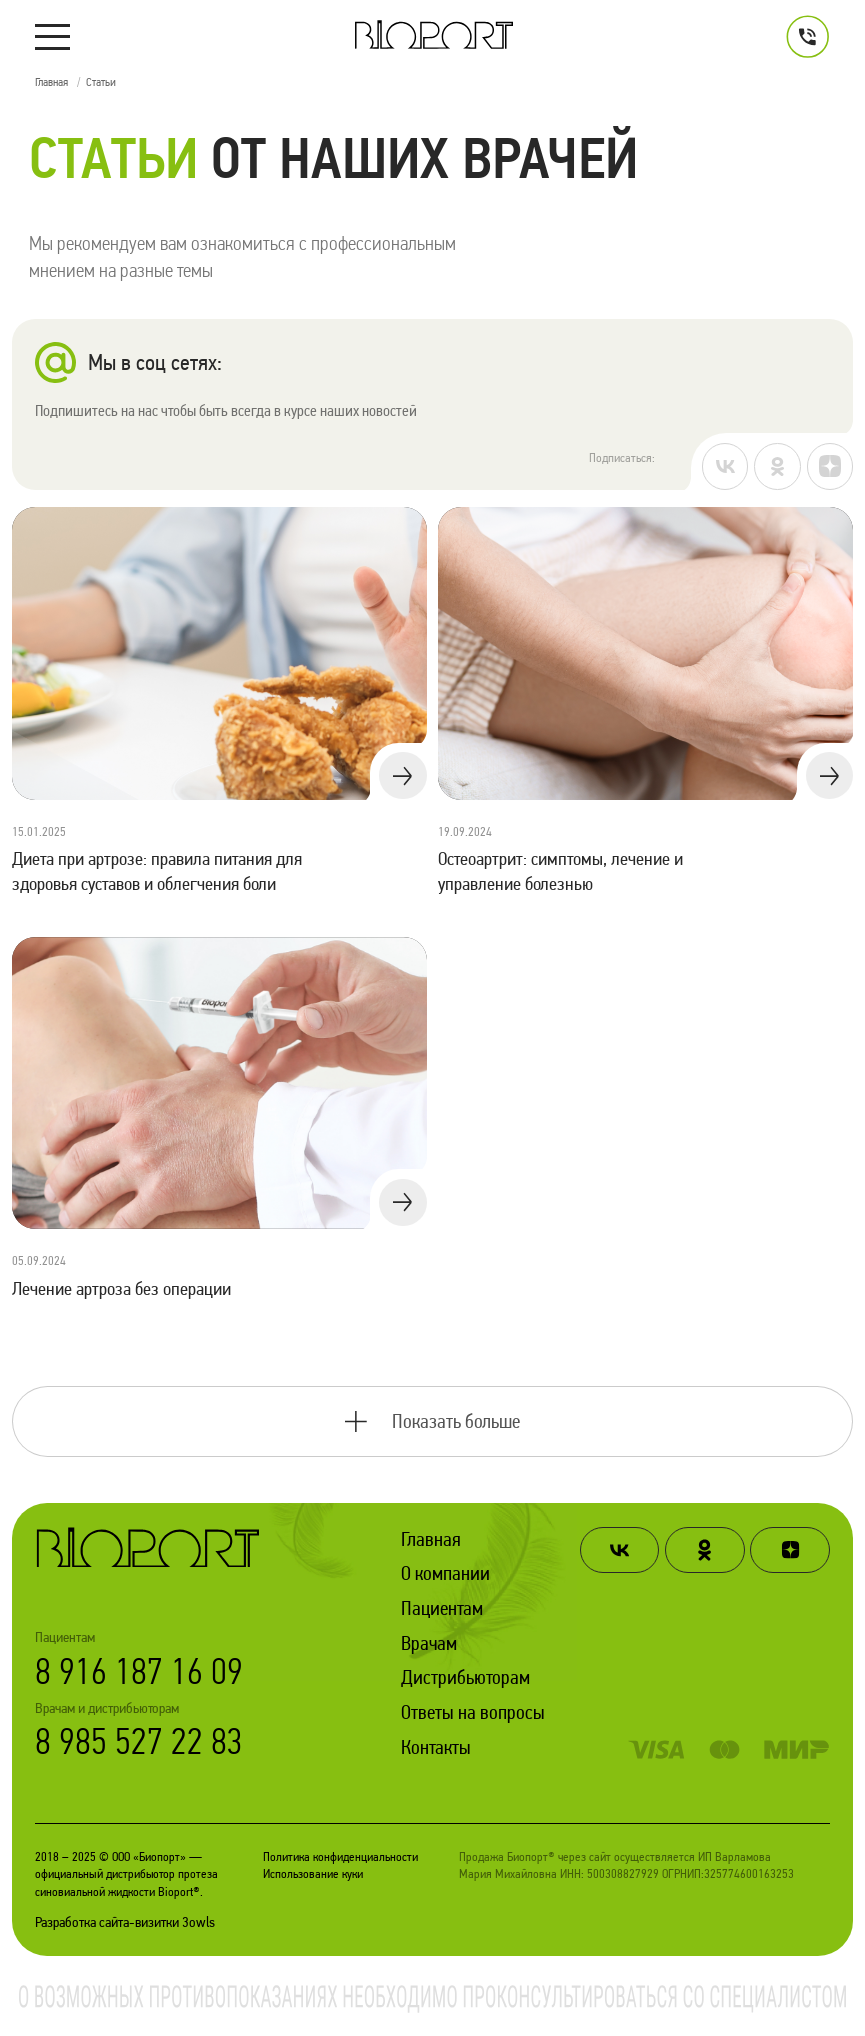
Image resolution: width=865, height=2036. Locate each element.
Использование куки (313, 1873)
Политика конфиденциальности (340, 1856)
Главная (431, 1539)
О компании (445, 1573)
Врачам (429, 1643)
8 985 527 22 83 (139, 1741)
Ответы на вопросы (473, 1712)
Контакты (436, 1747)
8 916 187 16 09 (139, 1671)
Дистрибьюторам (465, 1677)
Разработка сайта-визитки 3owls (125, 1922)
